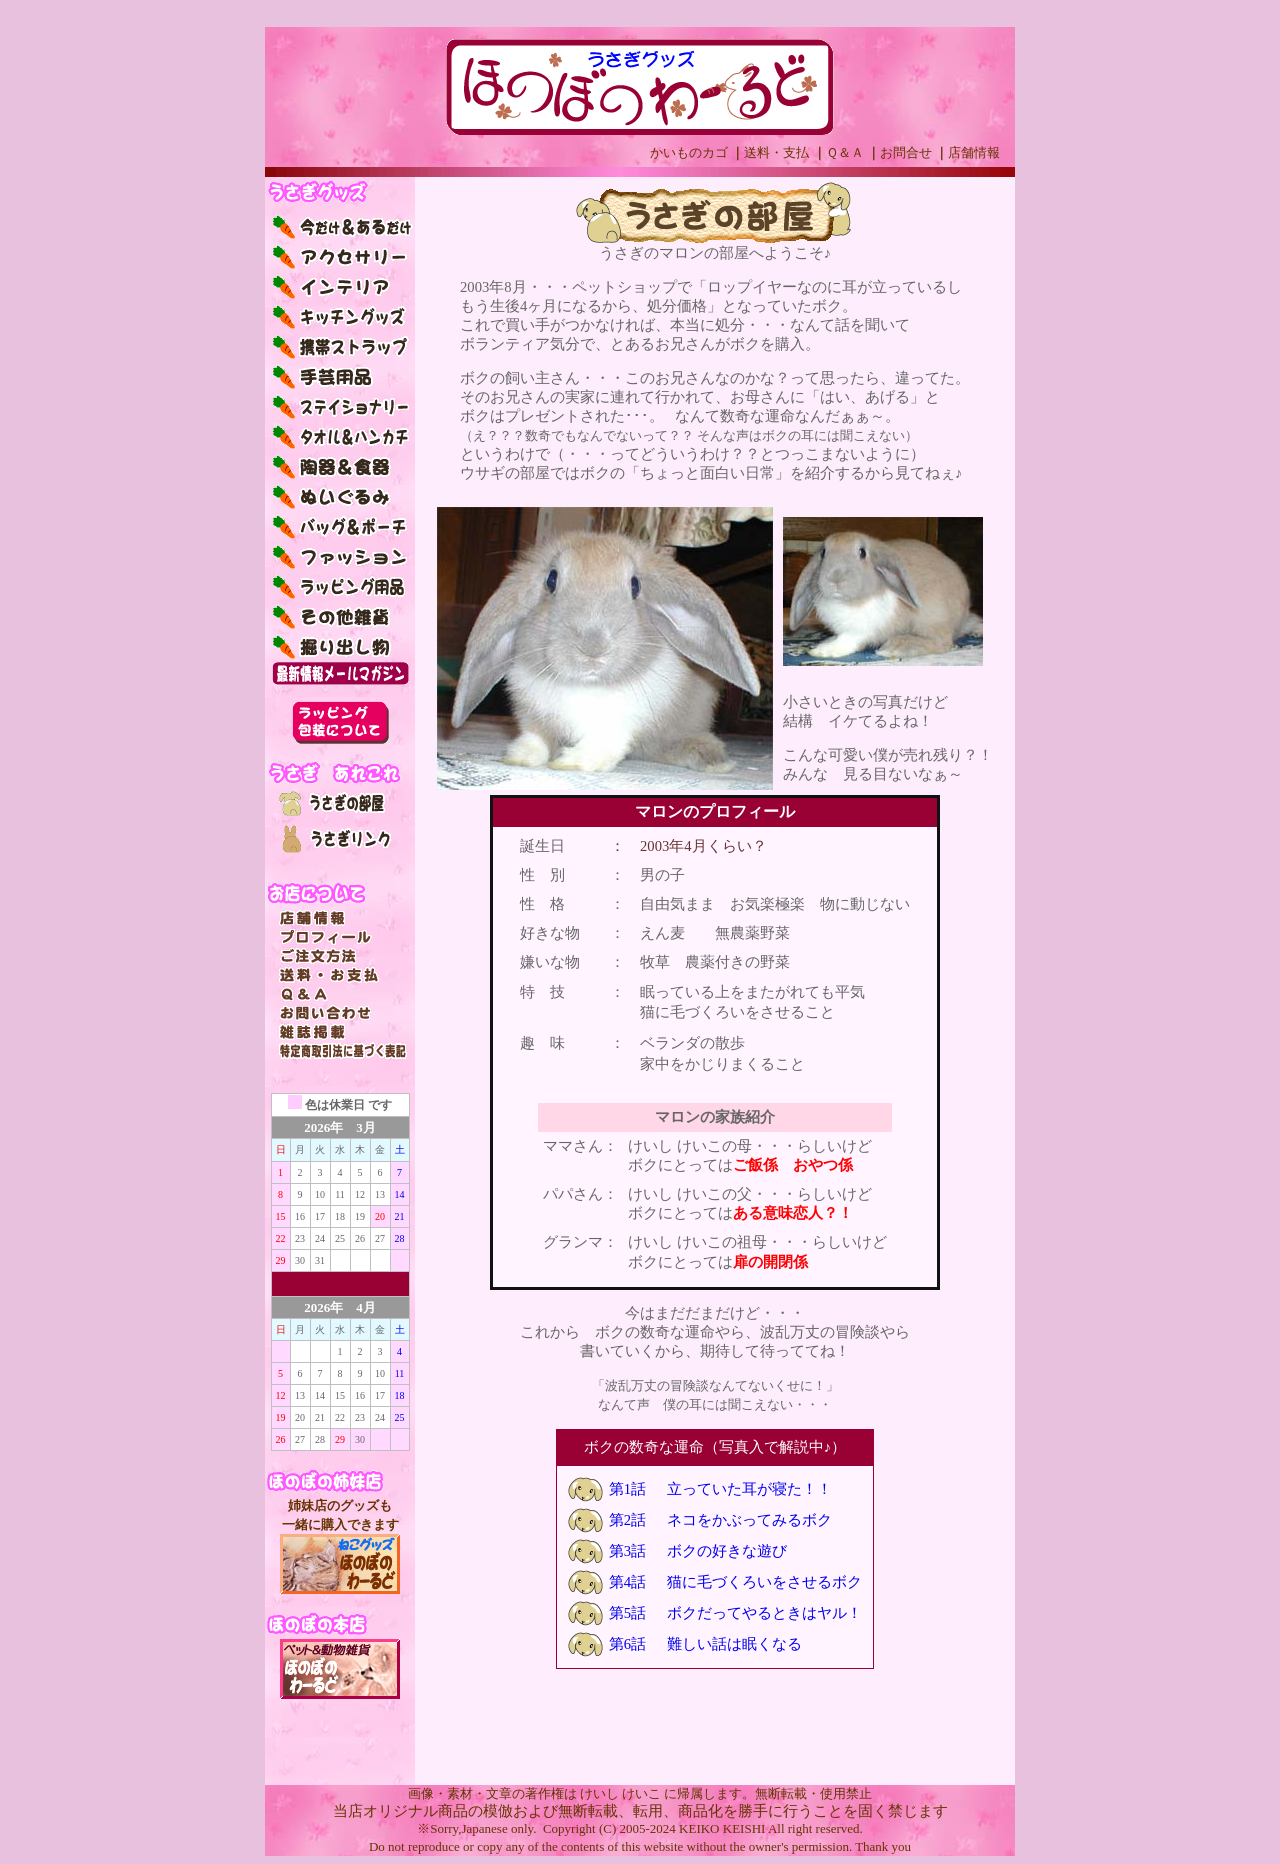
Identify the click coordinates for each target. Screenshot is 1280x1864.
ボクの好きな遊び (727, 1551)
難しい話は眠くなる (734, 1644)
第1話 (627, 1489)
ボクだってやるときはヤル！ (764, 1613)
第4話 (627, 1582)
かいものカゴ (689, 152)
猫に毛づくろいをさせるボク (764, 1582)
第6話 (627, 1644)
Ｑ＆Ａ (845, 152)
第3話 (627, 1551)
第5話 (627, 1613)
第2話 (627, 1520)
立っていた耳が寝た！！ (749, 1489)
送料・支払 (776, 152)
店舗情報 (974, 152)
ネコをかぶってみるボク (749, 1520)
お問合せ (906, 152)
